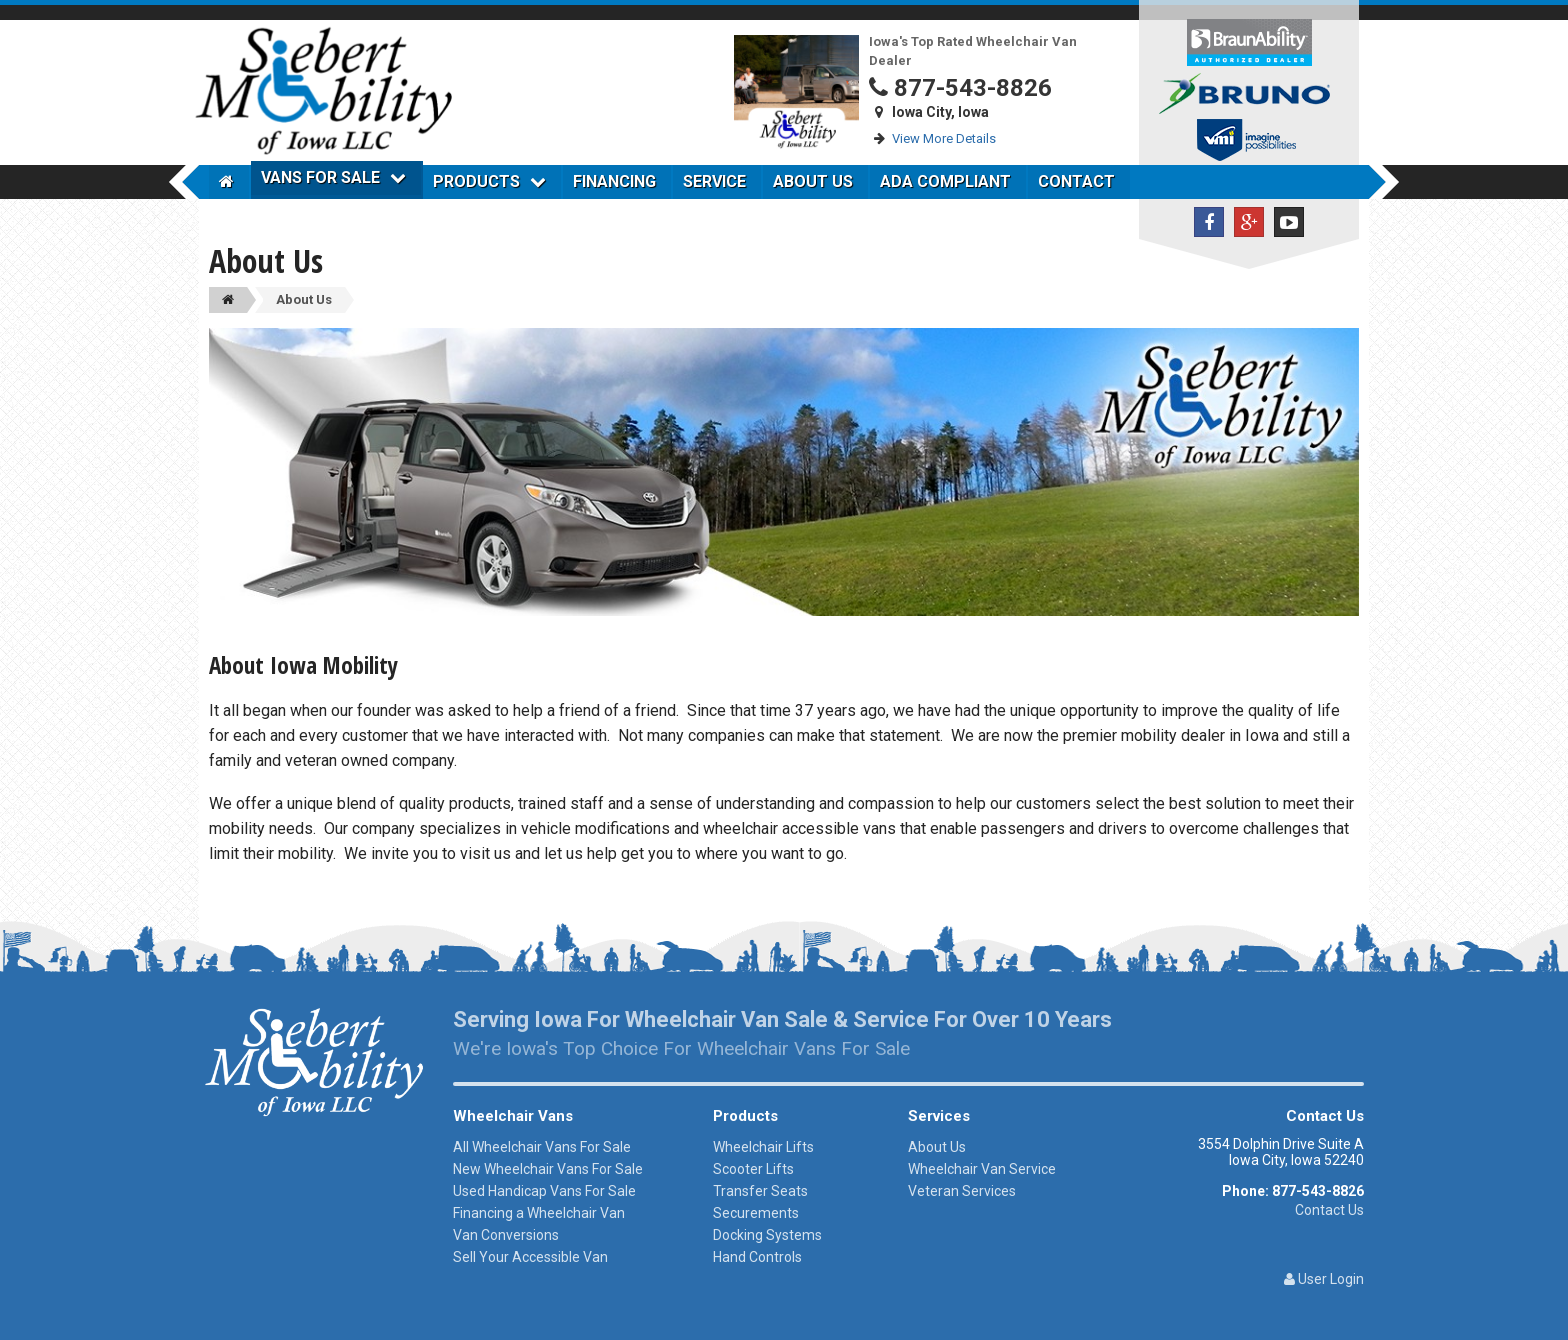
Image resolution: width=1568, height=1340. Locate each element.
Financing (614, 181)
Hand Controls (757, 1257)
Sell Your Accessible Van (530, 1257)
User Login (1324, 1279)
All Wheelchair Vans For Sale (542, 1147)
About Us (813, 181)
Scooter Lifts (753, 1169)
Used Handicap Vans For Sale (544, 1191)
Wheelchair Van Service (982, 1169)
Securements (756, 1213)
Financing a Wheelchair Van (539, 1213)
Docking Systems (767, 1235)
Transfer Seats (760, 1191)
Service (714, 181)
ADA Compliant (945, 181)
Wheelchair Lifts (763, 1147)
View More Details (944, 138)
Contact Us (1329, 1210)
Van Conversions (506, 1235)
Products (489, 181)
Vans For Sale (333, 177)
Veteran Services (962, 1191)
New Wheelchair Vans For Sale (548, 1169)
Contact (1076, 181)
